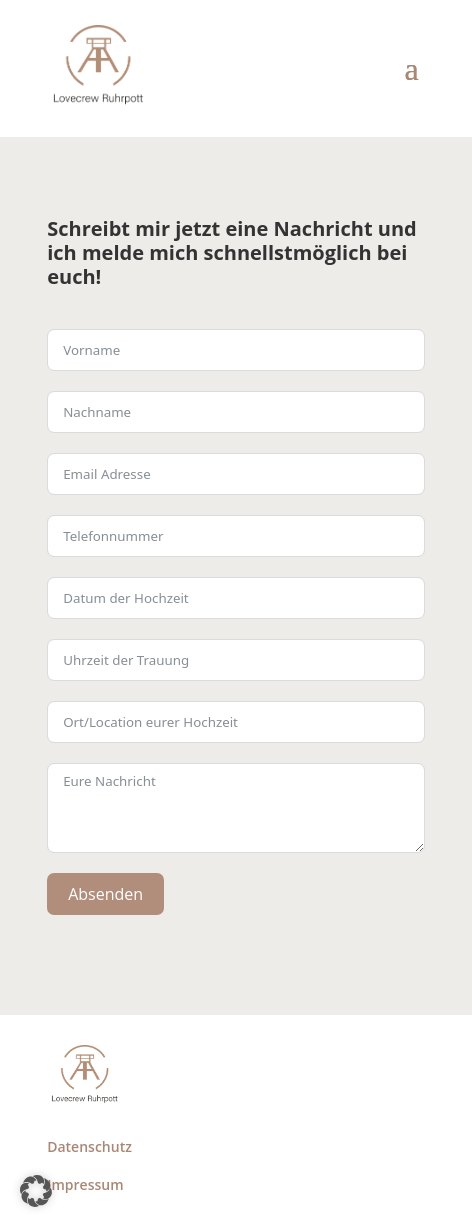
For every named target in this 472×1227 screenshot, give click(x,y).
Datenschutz (89, 1146)
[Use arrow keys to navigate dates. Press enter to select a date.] (236, 598)
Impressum (85, 1184)
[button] (36, 1191)
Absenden (105, 894)
